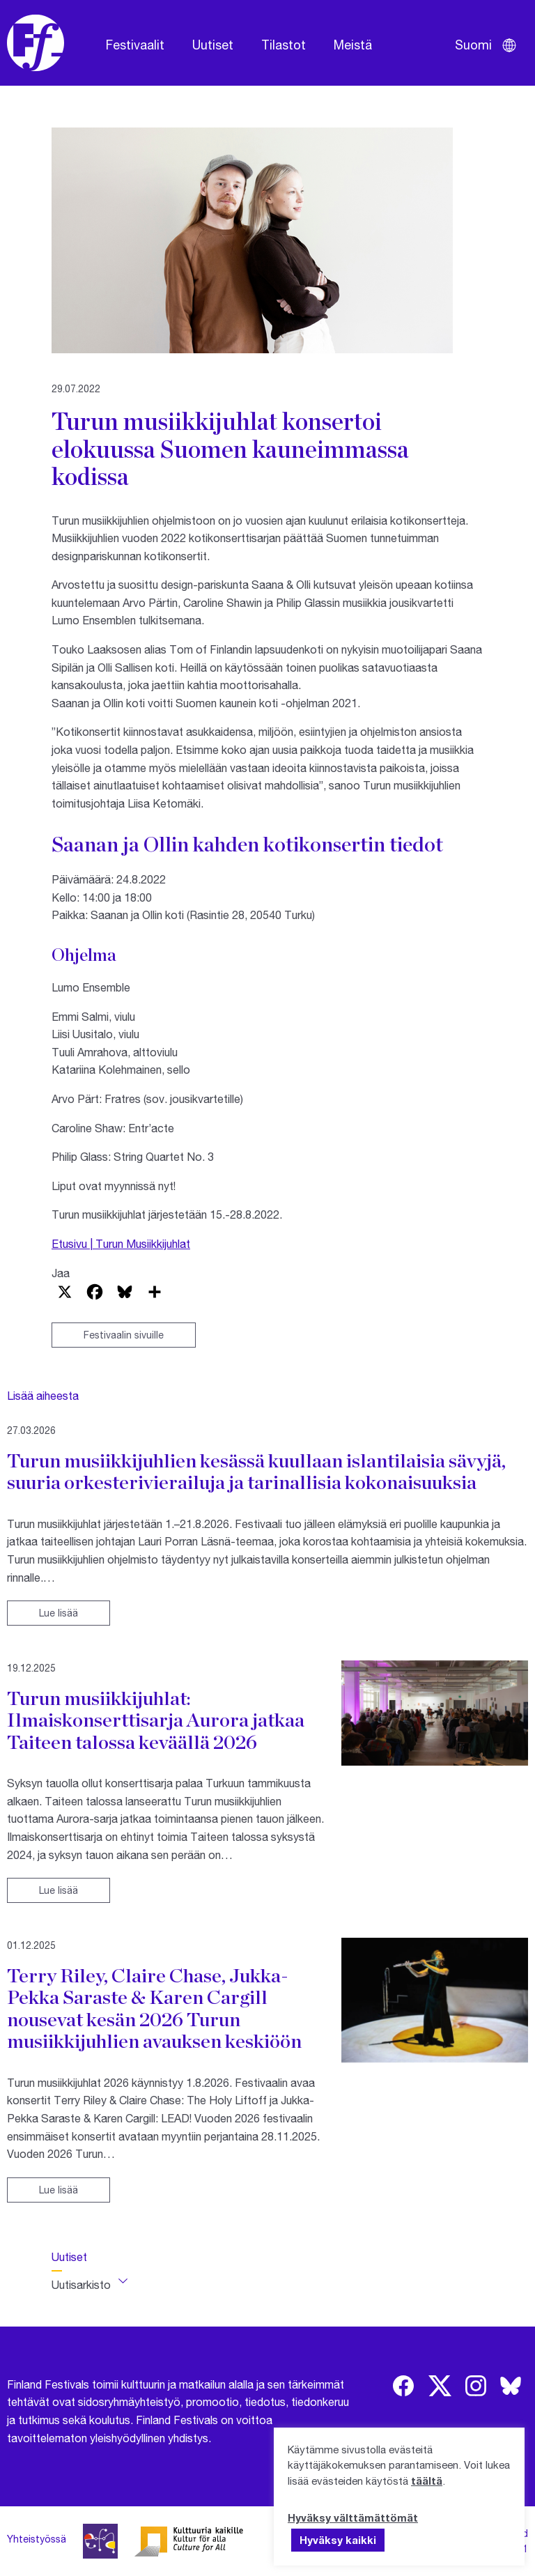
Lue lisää (58, 1613)
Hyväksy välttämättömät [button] (353, 2517)
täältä (426, 2480)
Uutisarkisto (81, 2284)
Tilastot (283, 44)
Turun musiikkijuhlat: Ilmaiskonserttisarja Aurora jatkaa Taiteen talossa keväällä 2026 (155, 1720)
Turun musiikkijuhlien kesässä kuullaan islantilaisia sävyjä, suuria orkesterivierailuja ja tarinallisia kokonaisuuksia (256, 1472)
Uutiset (212, 44)
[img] (403, 2385)
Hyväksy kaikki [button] (338, 2539)
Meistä (353, 44)
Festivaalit (135, 44)
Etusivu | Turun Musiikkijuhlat (121, 1243)
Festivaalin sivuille (124, 1335)
